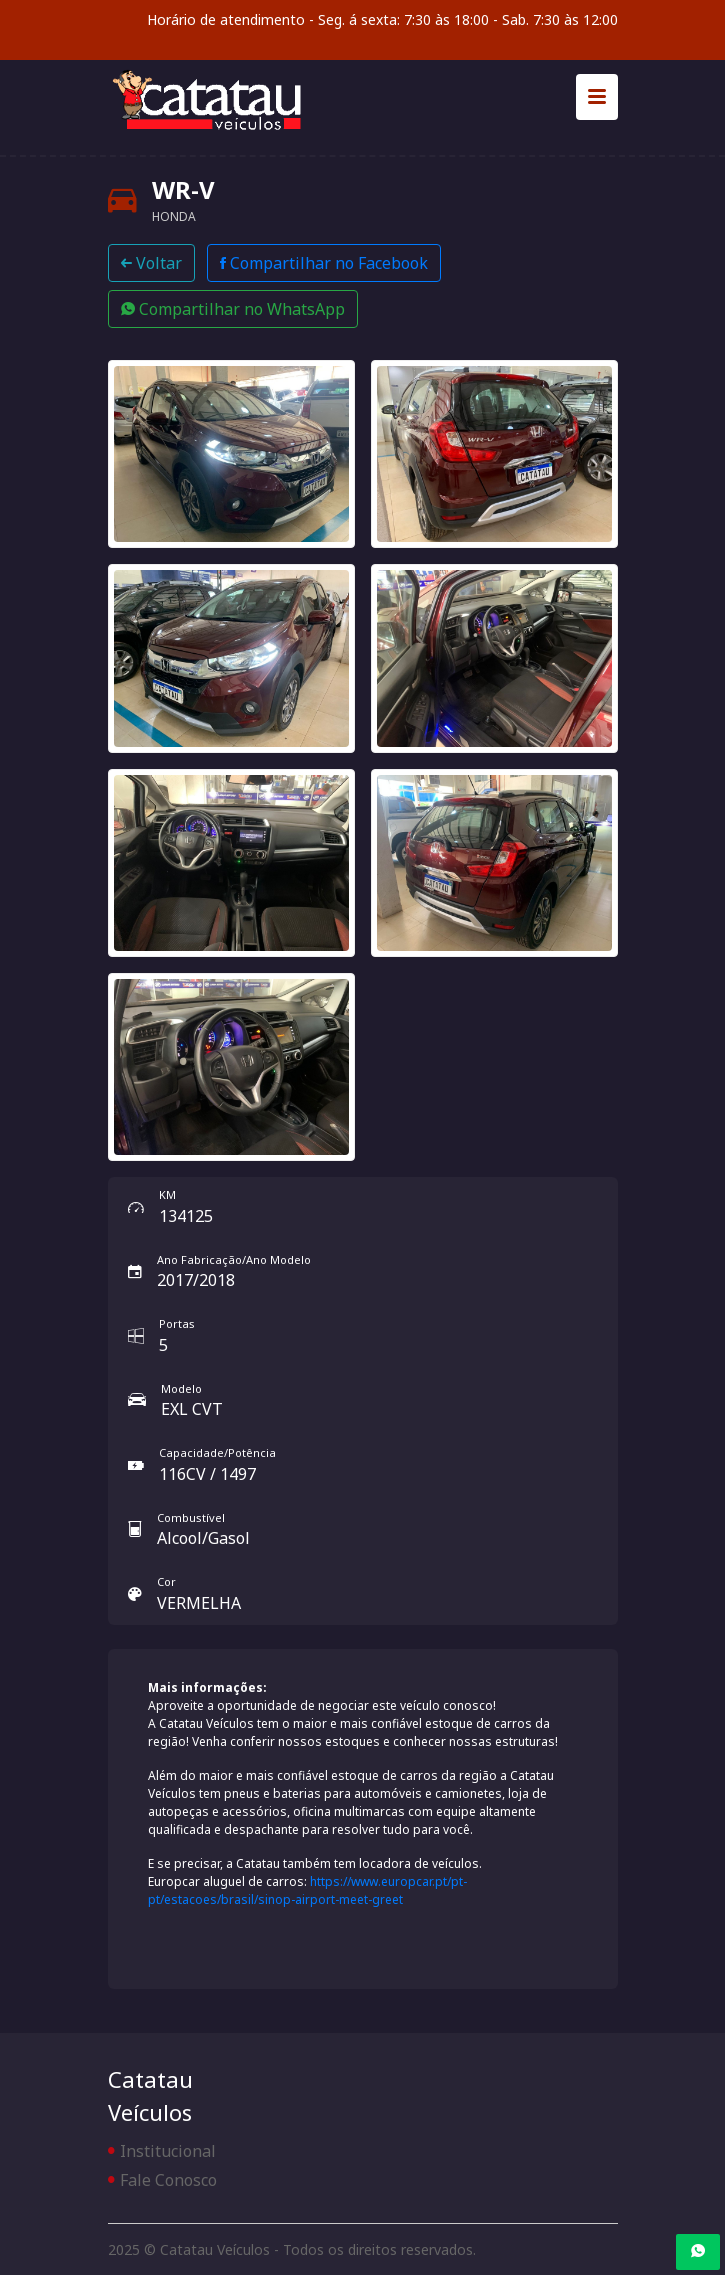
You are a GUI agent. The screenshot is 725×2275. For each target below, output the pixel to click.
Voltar (151, 263)
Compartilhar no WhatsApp (233, 309)
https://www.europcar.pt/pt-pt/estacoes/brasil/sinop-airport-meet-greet (307, 1890)
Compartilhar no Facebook (324, 263)
